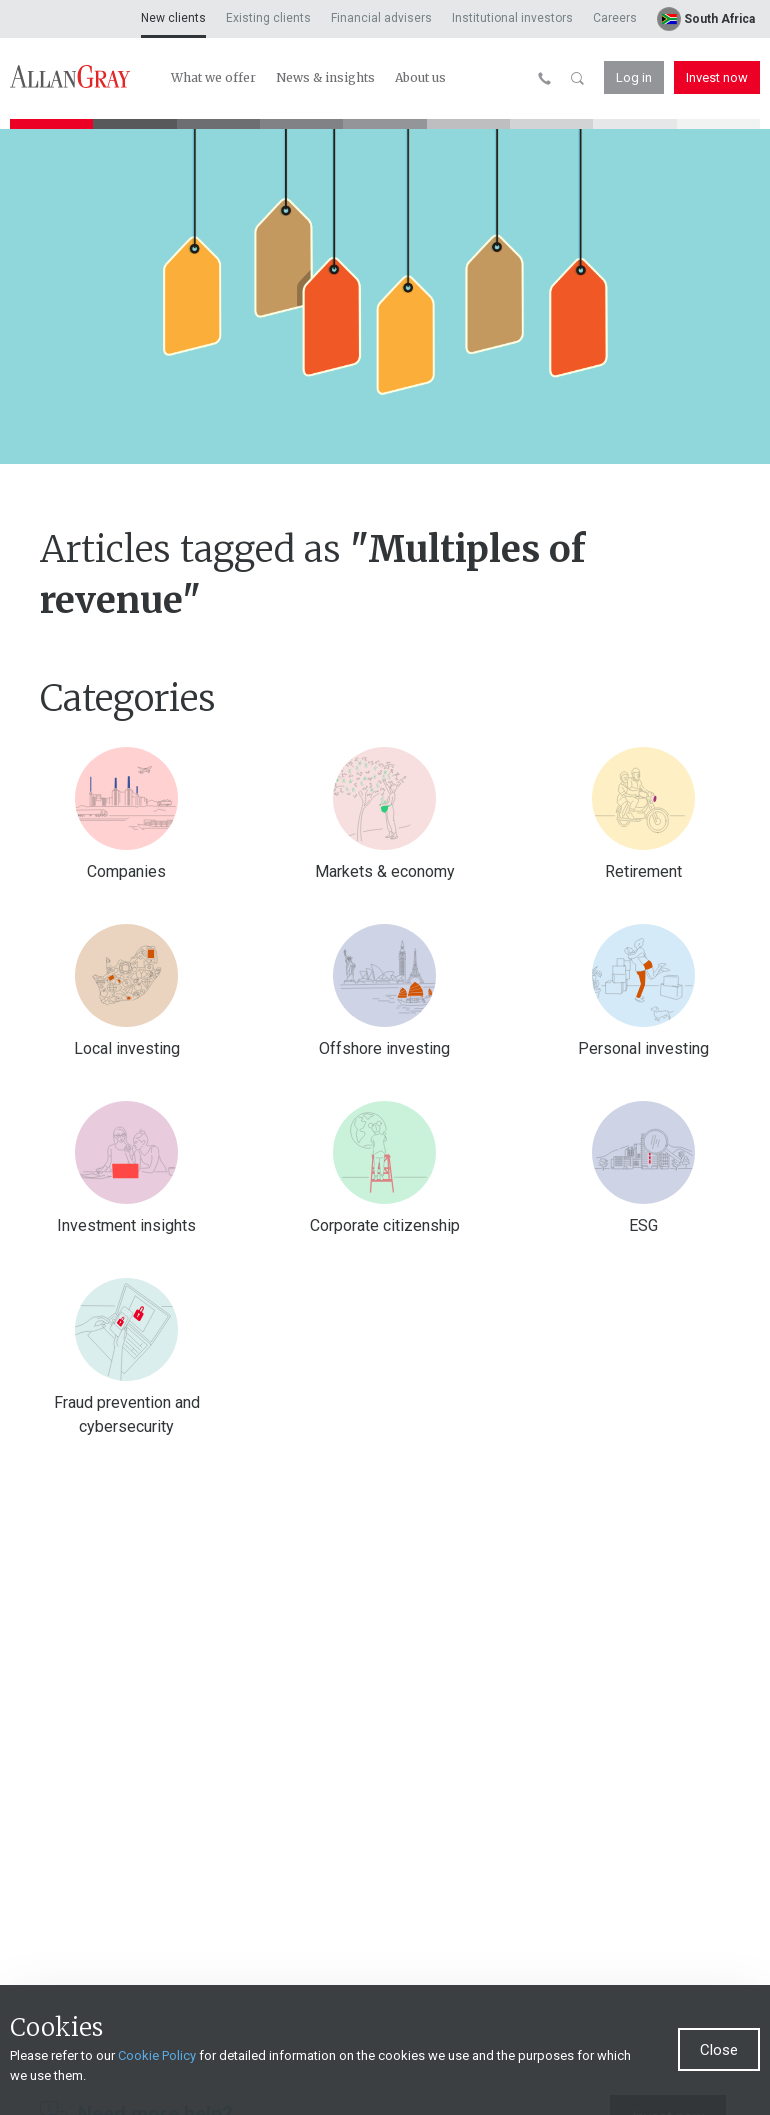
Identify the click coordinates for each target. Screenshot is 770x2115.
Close (719, 2076)
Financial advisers (381, 18)
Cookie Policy (157, 2081)
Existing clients (268, 18)
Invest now (717, 77)
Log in (634, 77)
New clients (173, 18)
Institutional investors (512, 18)
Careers (615, 18)
